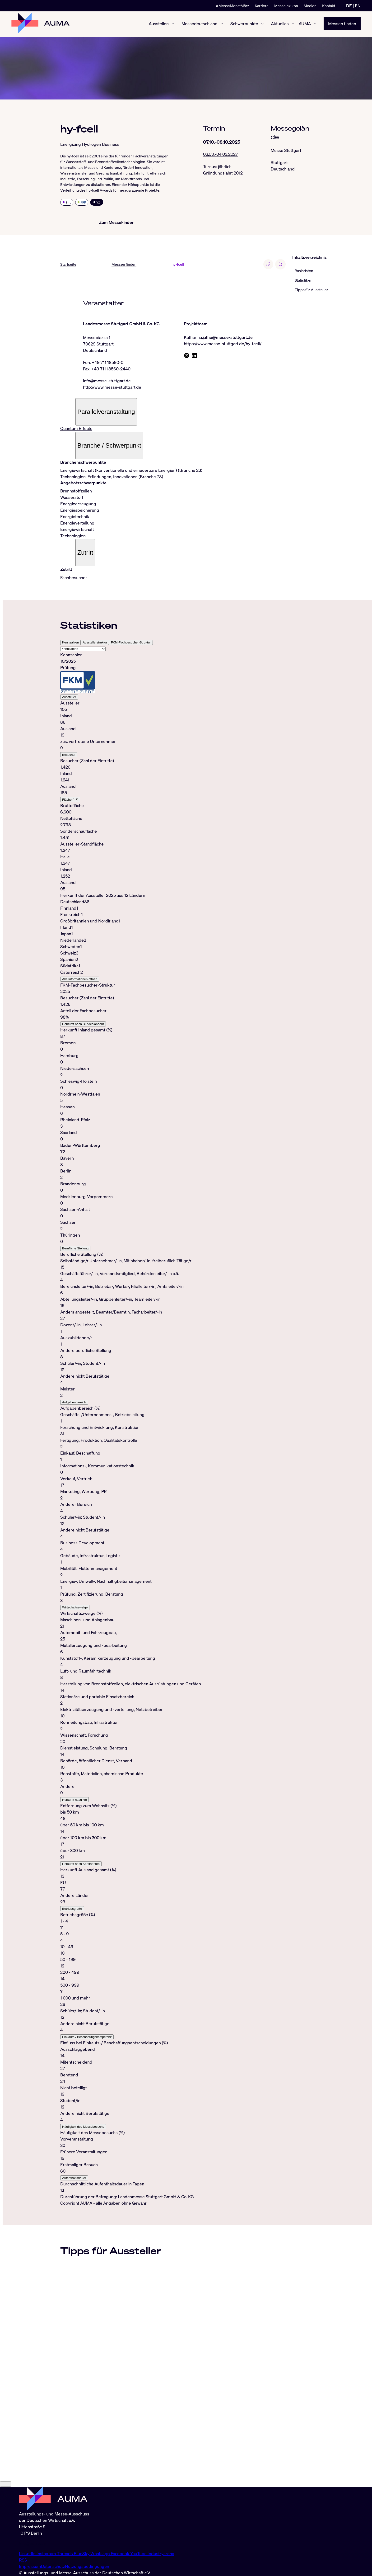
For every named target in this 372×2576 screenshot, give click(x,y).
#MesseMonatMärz (232, 5)
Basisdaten (304, 270)
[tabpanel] (173, 772)
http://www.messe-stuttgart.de (112, 387)
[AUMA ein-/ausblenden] (315, 24)
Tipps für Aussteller (311, 289)
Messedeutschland (199, 24)
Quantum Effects (76, 429)
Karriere (262, 5)
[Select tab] (83, 649)
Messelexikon (286, 5)
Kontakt (328, 5)
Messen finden (342, 24)
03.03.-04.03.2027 (220, 154)
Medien (310, 5)
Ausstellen (159, 24)
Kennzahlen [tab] (70, 642)
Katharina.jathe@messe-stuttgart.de (218, 337)
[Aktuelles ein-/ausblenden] (293, 24)
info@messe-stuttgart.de (107, 381)
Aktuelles (280, 24)
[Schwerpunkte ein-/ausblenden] (262, 24)
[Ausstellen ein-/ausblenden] (173, 24)
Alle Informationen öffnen (79, 979)
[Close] (5, 2527)
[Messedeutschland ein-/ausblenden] (222, 24)
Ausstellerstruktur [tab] (95, 642)
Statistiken (303, 280)
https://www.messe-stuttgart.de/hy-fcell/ (222, 344)
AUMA (305, 24)
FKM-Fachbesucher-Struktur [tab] (131, 642)
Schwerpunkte (244, 24)
